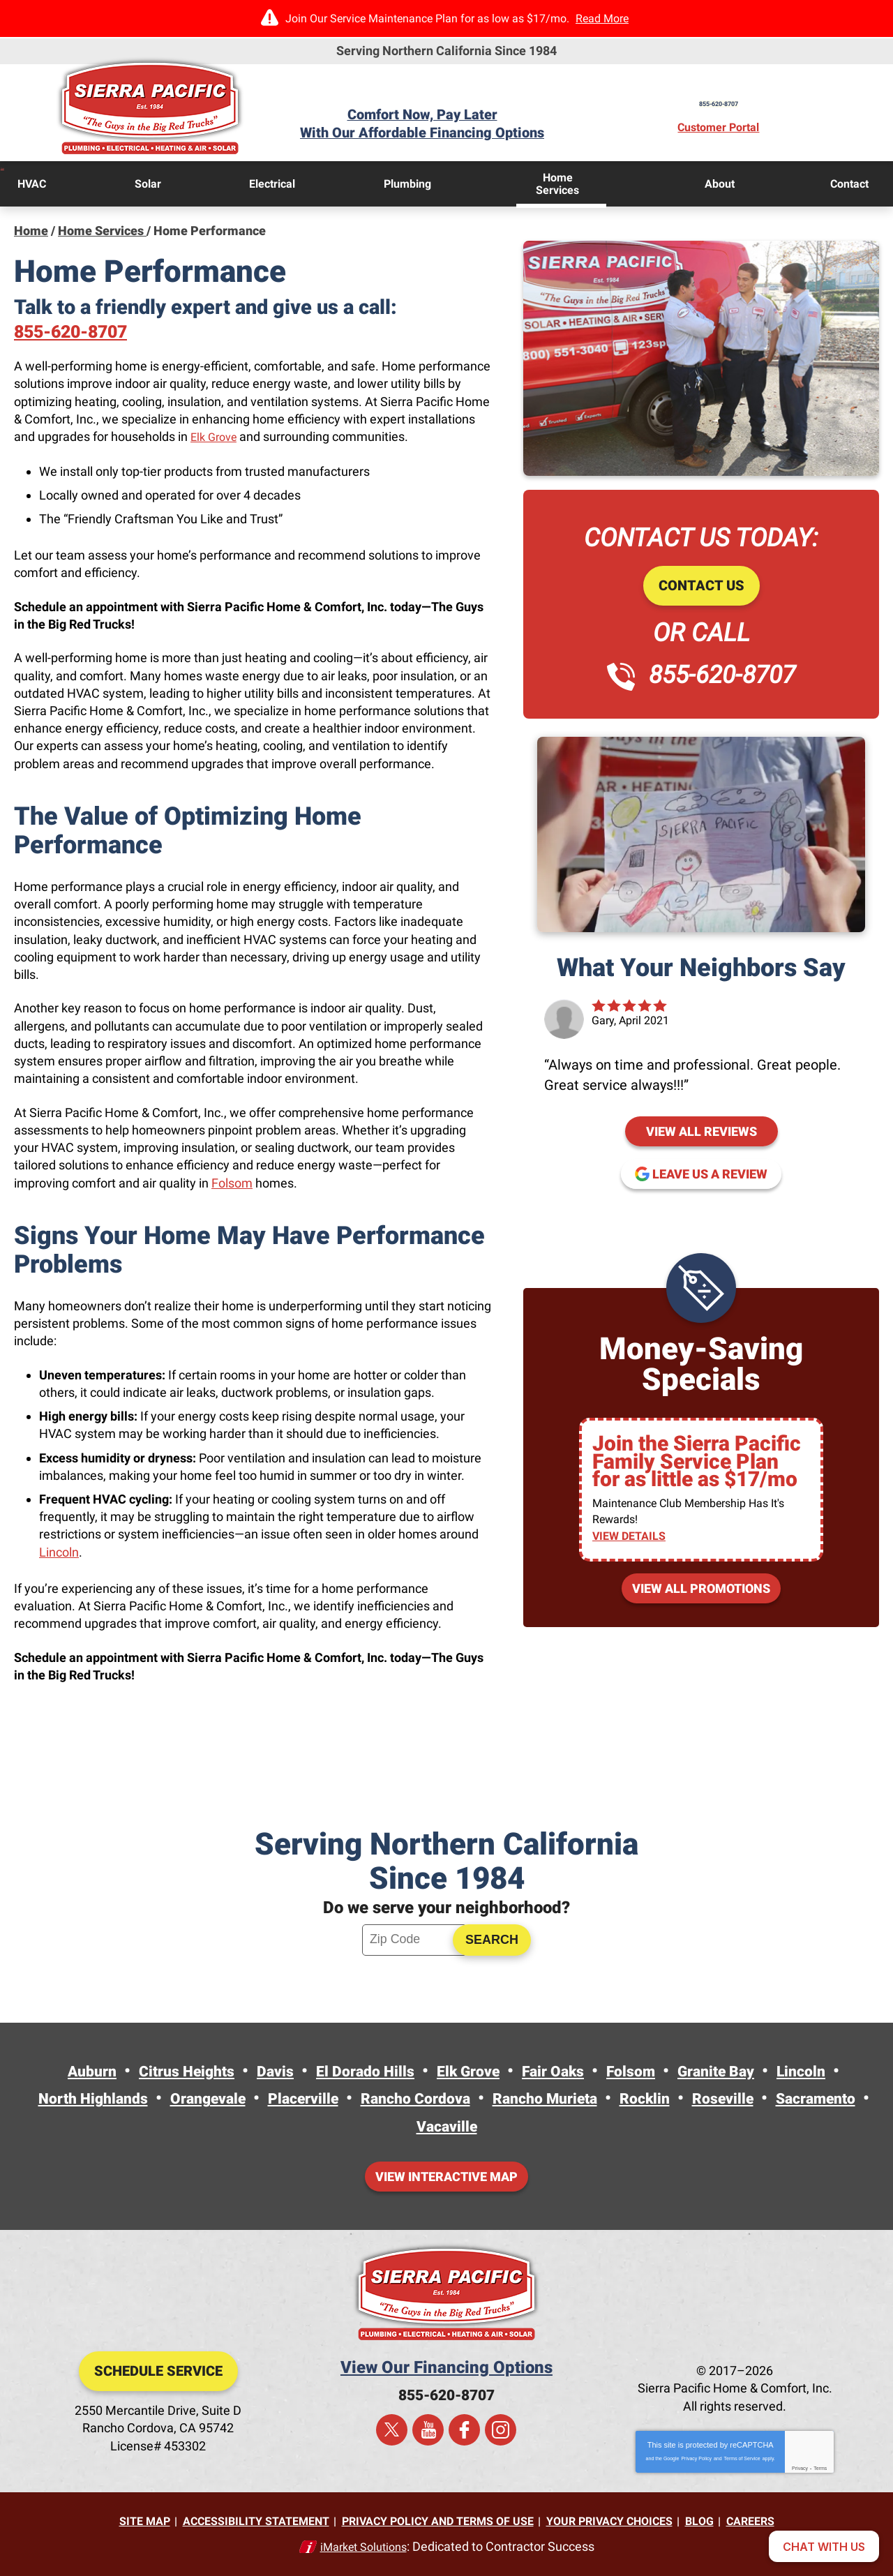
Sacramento (400, 2127)
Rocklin (725, 2099)
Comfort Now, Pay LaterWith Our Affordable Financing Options (446, 124)
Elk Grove (216, 436)
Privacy (800, 2469)
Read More (602, 18)
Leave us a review (709, 1172)
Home (31, 229)
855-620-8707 (735, 97)
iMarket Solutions (363, 2546)
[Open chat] (824, 2546)
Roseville (811, 2099)
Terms (820, 2469)
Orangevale (238, 2099)
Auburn (55, 2071)
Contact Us (701, 584)
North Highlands (109, 2099)
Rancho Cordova (469, 2099)
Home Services (102, 229)
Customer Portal (734, 128)
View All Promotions (701, 1589)
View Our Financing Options (446, 2369)
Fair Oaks (565, 2071)
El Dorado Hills (357, 2071)
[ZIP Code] (414, 1940)
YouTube (428, 2432)
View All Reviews (701, 1129)
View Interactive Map (446, 2178)
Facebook (464, 2432)
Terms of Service (742, 2459)
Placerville (344, 2099)
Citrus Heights (160, 2071)
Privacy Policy (696, 2459)
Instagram (500, 2432)
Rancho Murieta (614, 2099)
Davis (258, 2071)
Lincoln (59, 1551)
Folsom (232, 1182)
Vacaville (503, 2127)
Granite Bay (744, 2071)
